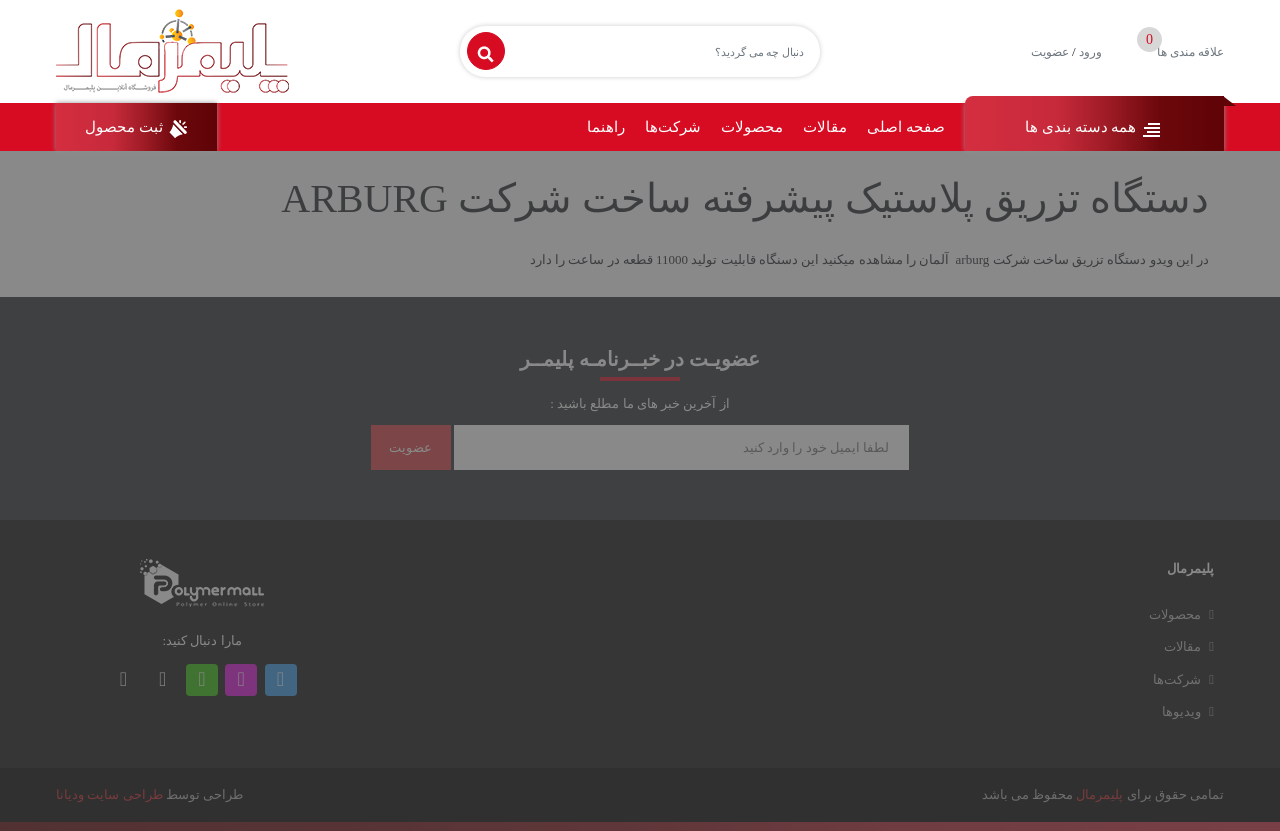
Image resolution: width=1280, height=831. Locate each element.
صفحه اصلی (906, 127)
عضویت (1050, 52)
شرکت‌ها (673, 127)
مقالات (825, 127)
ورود (1090, 52)
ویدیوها (1181, 711)
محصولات (752, 127)
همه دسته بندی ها (1094, 129)
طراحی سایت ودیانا (109, 794)
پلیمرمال (1099, 794)
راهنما (606, 127)
